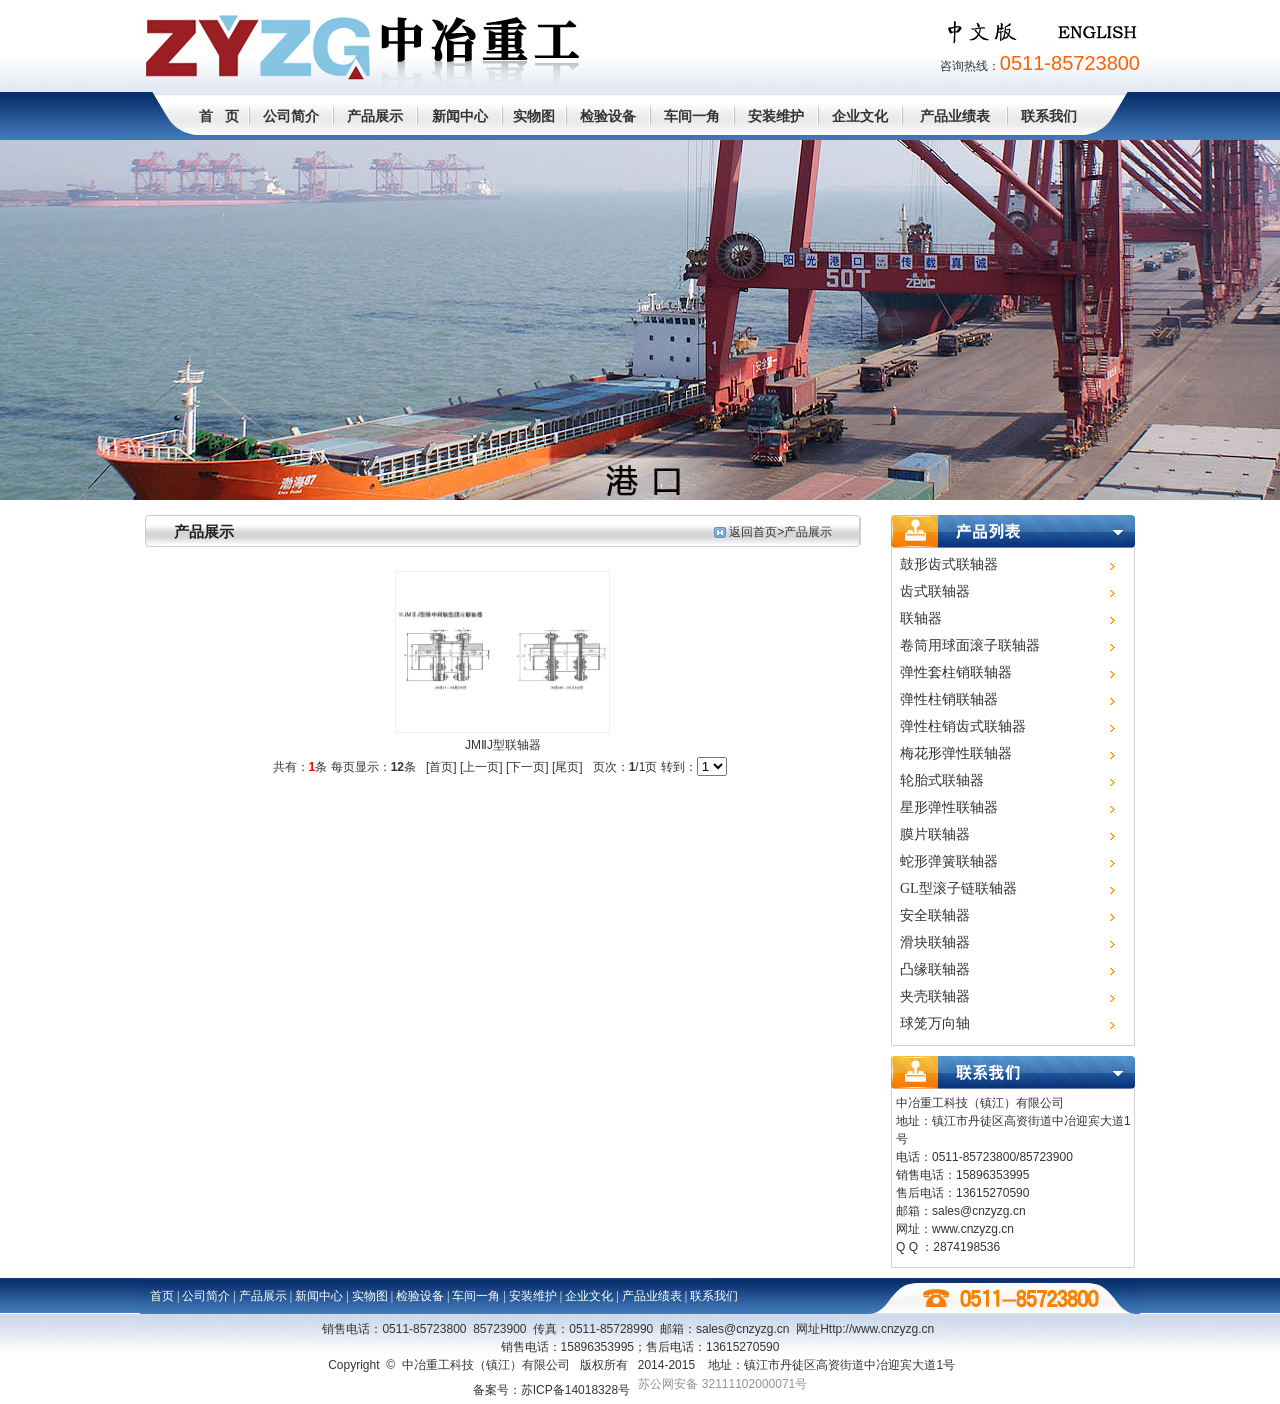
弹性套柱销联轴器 (956, 672)
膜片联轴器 (935, 834)
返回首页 (753, 532)
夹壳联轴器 (935, 996)
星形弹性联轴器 (949, 807)
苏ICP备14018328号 (575, 1390)
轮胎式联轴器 (942, 780)
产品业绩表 (955, 116)
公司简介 (291, 116)
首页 (162, 1296)
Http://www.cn (877, 1329)
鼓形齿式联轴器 (949, 564)
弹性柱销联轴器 (949, 699)
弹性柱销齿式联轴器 (963, 726)
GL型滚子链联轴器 (958, 888)
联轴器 (921, 618)
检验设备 (608, 116)
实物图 (534, 116)
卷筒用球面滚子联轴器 (970, 645)
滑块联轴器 (935, 942)
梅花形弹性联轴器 (956, 753)
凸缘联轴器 (935, 969)
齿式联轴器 (935, 591)
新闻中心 (460, 116)
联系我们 (1049, 116)
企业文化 (860, 116)
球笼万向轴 (935, 1023)
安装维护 (776, 116)
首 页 (219, 116)
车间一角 (692, 116)
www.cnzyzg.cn (973, 1229)
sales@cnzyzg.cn (979, 1211)
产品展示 (375, 116)
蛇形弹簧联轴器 (949, 861)
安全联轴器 (935, 915)
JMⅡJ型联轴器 (503, 745)
